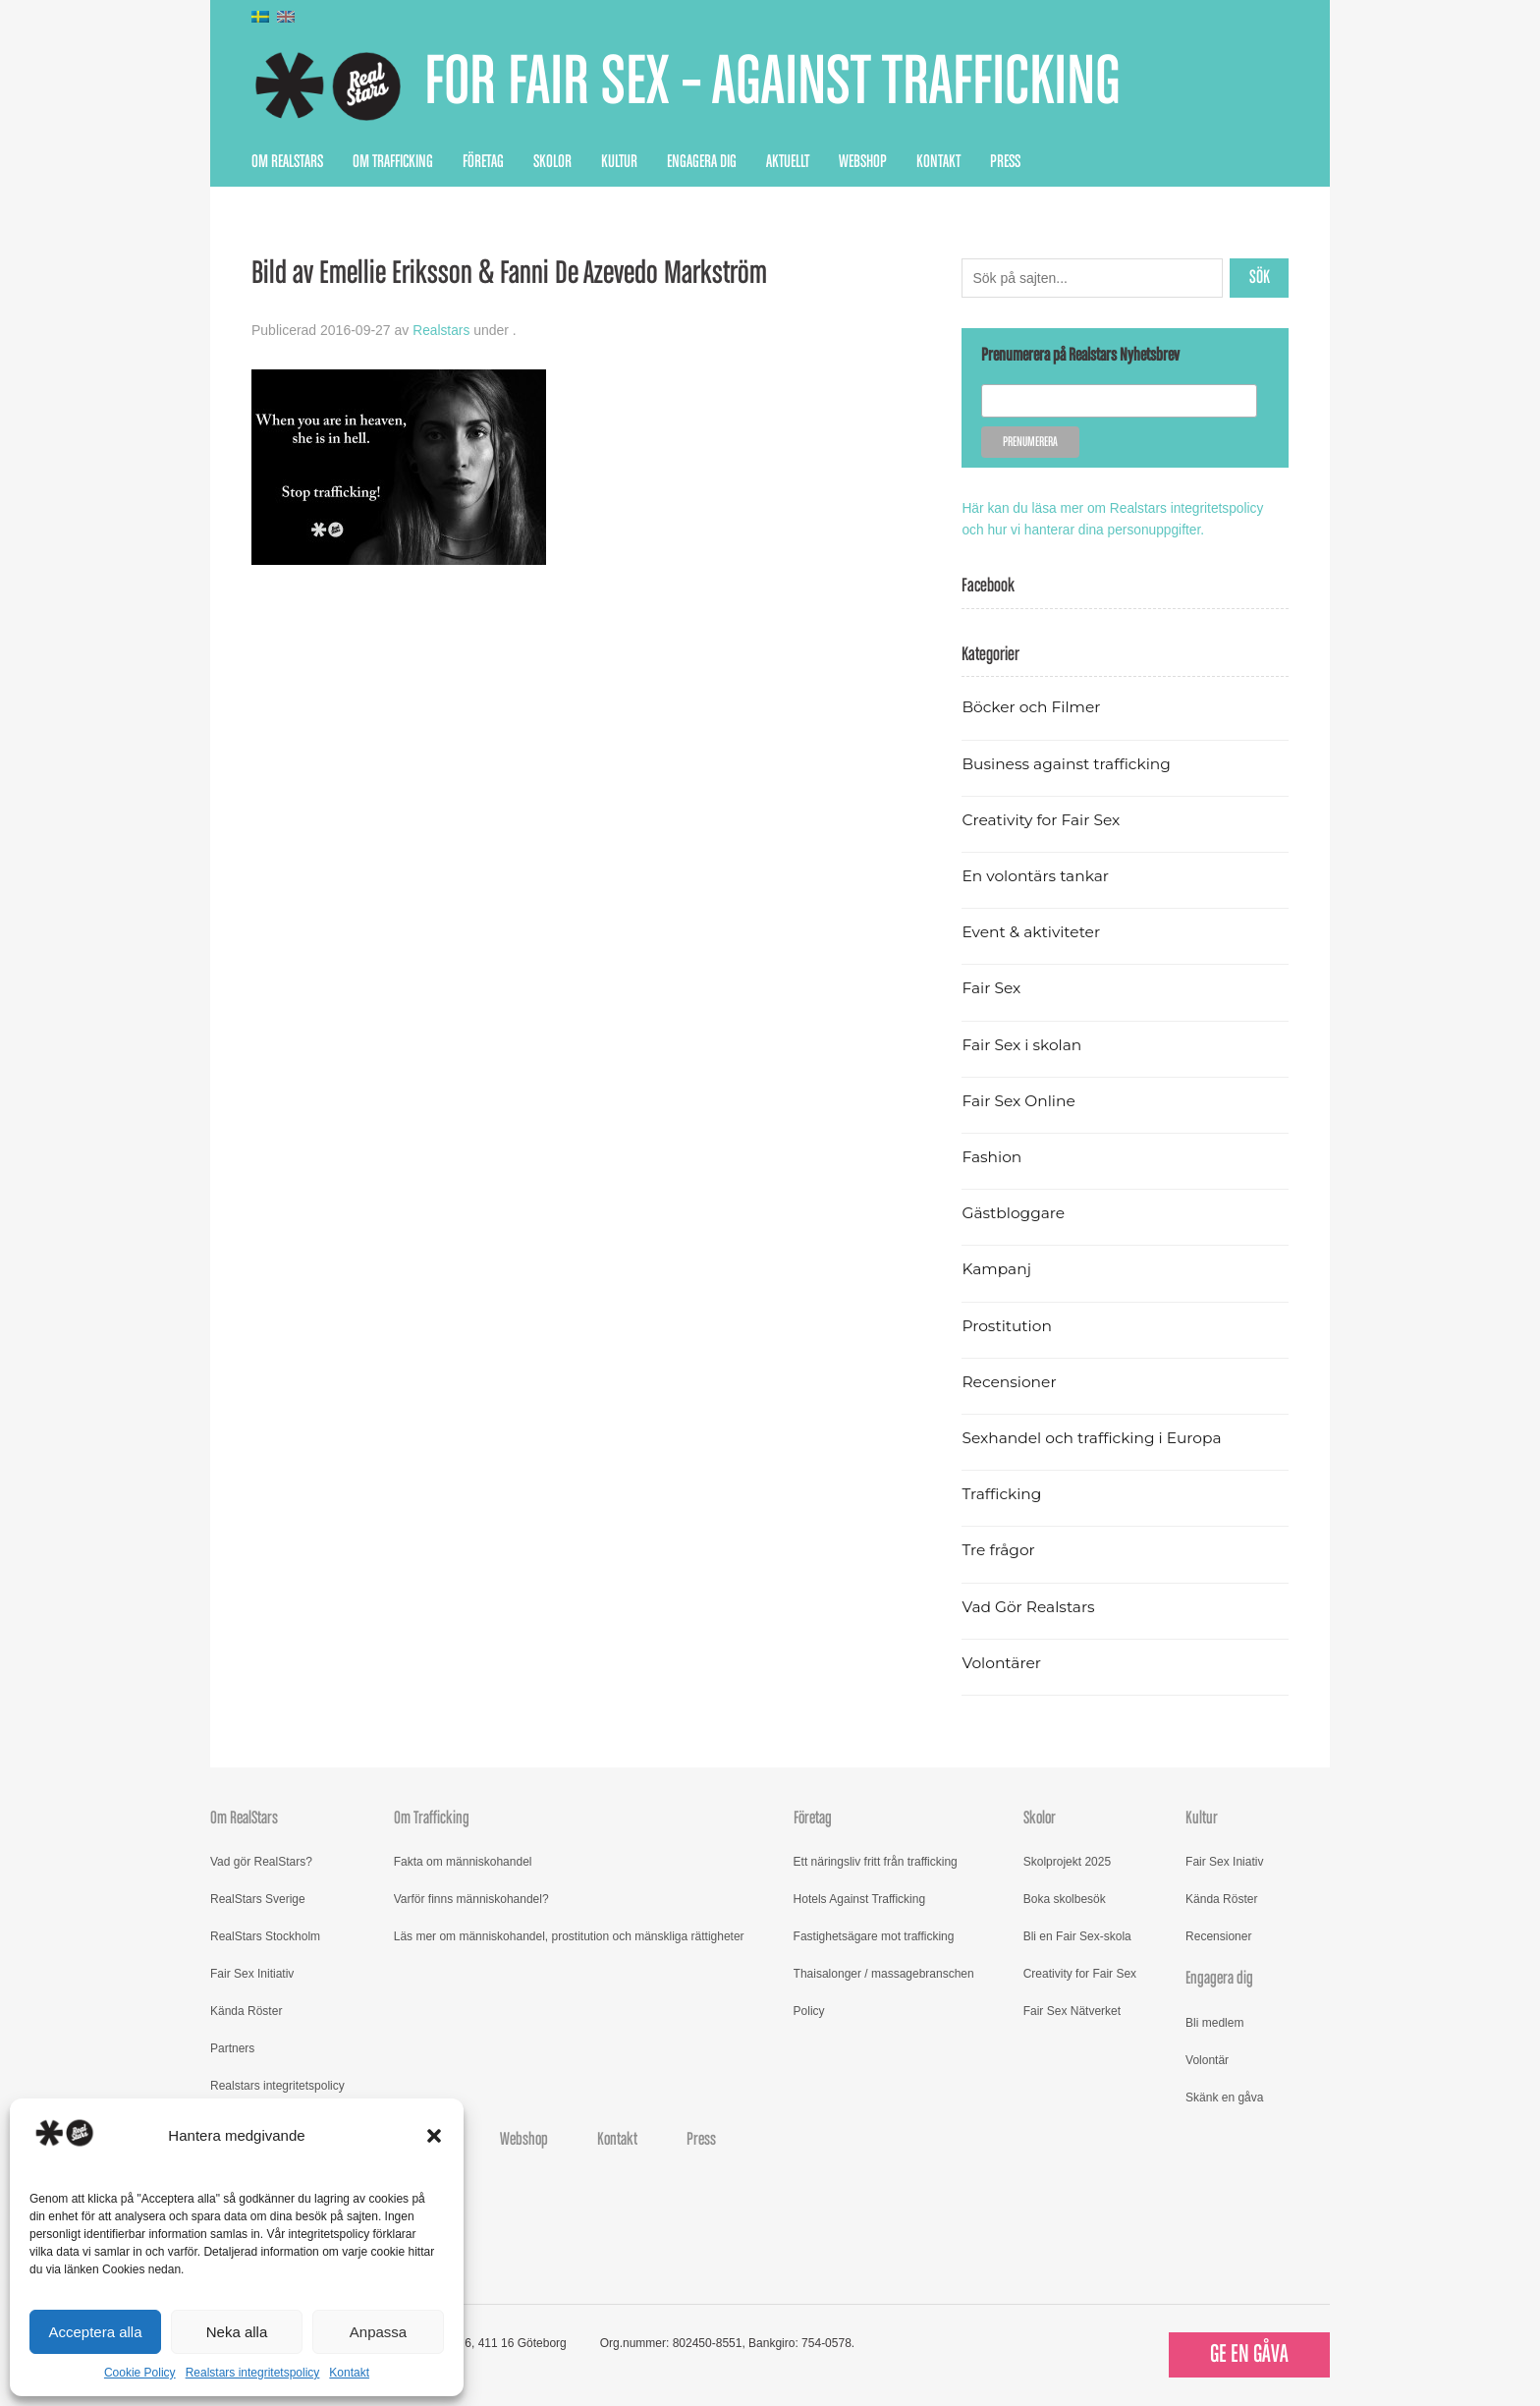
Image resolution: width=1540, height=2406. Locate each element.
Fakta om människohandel (463, 1861)
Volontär (1207, 2058)
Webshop (863, 162)
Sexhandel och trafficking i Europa (1094, 1436)
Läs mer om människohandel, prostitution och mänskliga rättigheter (569, 1935)
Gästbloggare (1014, 1212)
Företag (483, 162)
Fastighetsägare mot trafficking (874, 1935)
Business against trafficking (1068, 762)
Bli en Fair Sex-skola (1077, 1935)
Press (1005, 162)
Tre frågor (999, 1548)
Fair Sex (991, 987)
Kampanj (997, 1268)
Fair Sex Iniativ (1224, 1861)
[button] (434, 2136)
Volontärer (1002, 1661)
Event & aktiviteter (1032, 931)
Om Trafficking (393, 162)
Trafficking (1002, 1492)
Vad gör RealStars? (261, 1861)
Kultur (619, 162)
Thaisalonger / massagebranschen (884, 1973)
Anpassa (378, 2331)
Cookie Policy (140, 2372)
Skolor (552, 162)
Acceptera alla (94, 2331)
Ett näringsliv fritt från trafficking (876, 1861)
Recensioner (1010, 1380)
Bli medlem (1214, 2021)
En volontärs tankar (1037, 875)
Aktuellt (787, 162)
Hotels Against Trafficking (860, 1898)
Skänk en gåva (1224, 2095)
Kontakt (349, 2372)
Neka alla (237, 2331)
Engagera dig (702, 162)
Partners (232, 2047)
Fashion (992, 1156)
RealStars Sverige (257, 1898)
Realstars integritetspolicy (253, 2372)
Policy (809, 2010)
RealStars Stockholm (265, 1935)
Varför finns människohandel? (471, 1898)
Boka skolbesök (1064, 1898)
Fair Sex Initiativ (252, 1973)
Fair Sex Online (1019, 1100)
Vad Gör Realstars (1029, 1604)
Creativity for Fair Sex (1042, 819)
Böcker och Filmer (1032, 706)
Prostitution (1007, 1324)
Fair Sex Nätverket (1072, 2010)
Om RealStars (287, 162)
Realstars (441, 330)
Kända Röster (246, 2010)
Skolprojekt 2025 (1067, 1861)
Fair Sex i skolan (1022, 1043)
